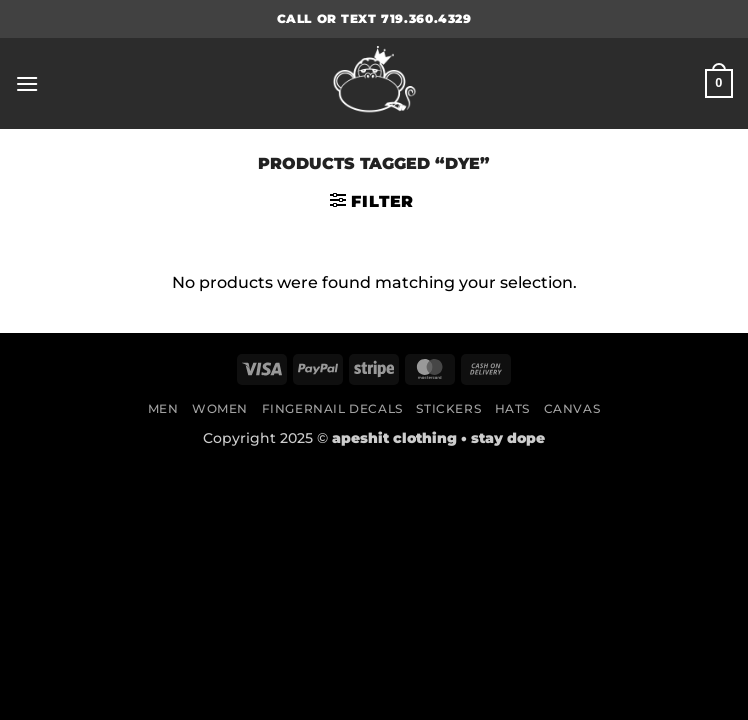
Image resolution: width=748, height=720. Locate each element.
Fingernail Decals (332, 408)
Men (163, 408)
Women (220, 408)
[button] (27, 83)
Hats (512, 408)
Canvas (572, 408)
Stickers (448, 408)
